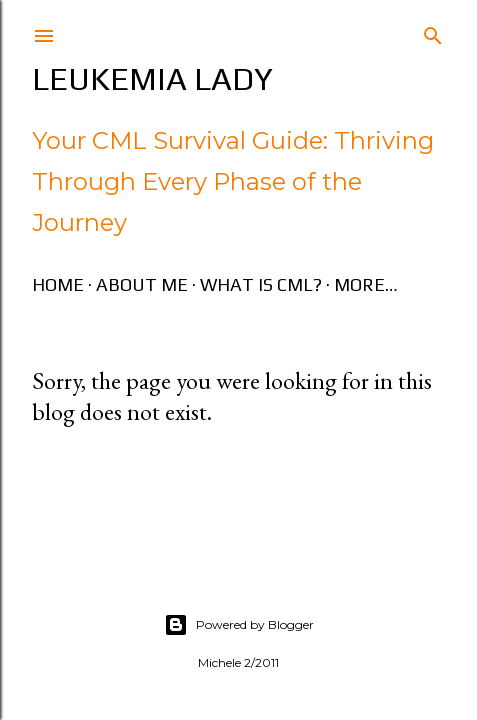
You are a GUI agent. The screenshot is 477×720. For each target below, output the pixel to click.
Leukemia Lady (152, 78)
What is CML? (261, 284)
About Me (142, 284)
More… (366, 284)
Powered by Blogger (239, 625)
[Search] (433, 31)
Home (58, 284)
